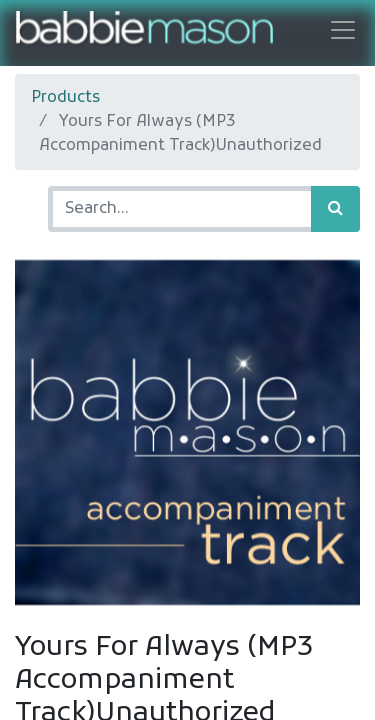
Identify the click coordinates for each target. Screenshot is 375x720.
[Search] (335, 209)
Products (65, 98)
